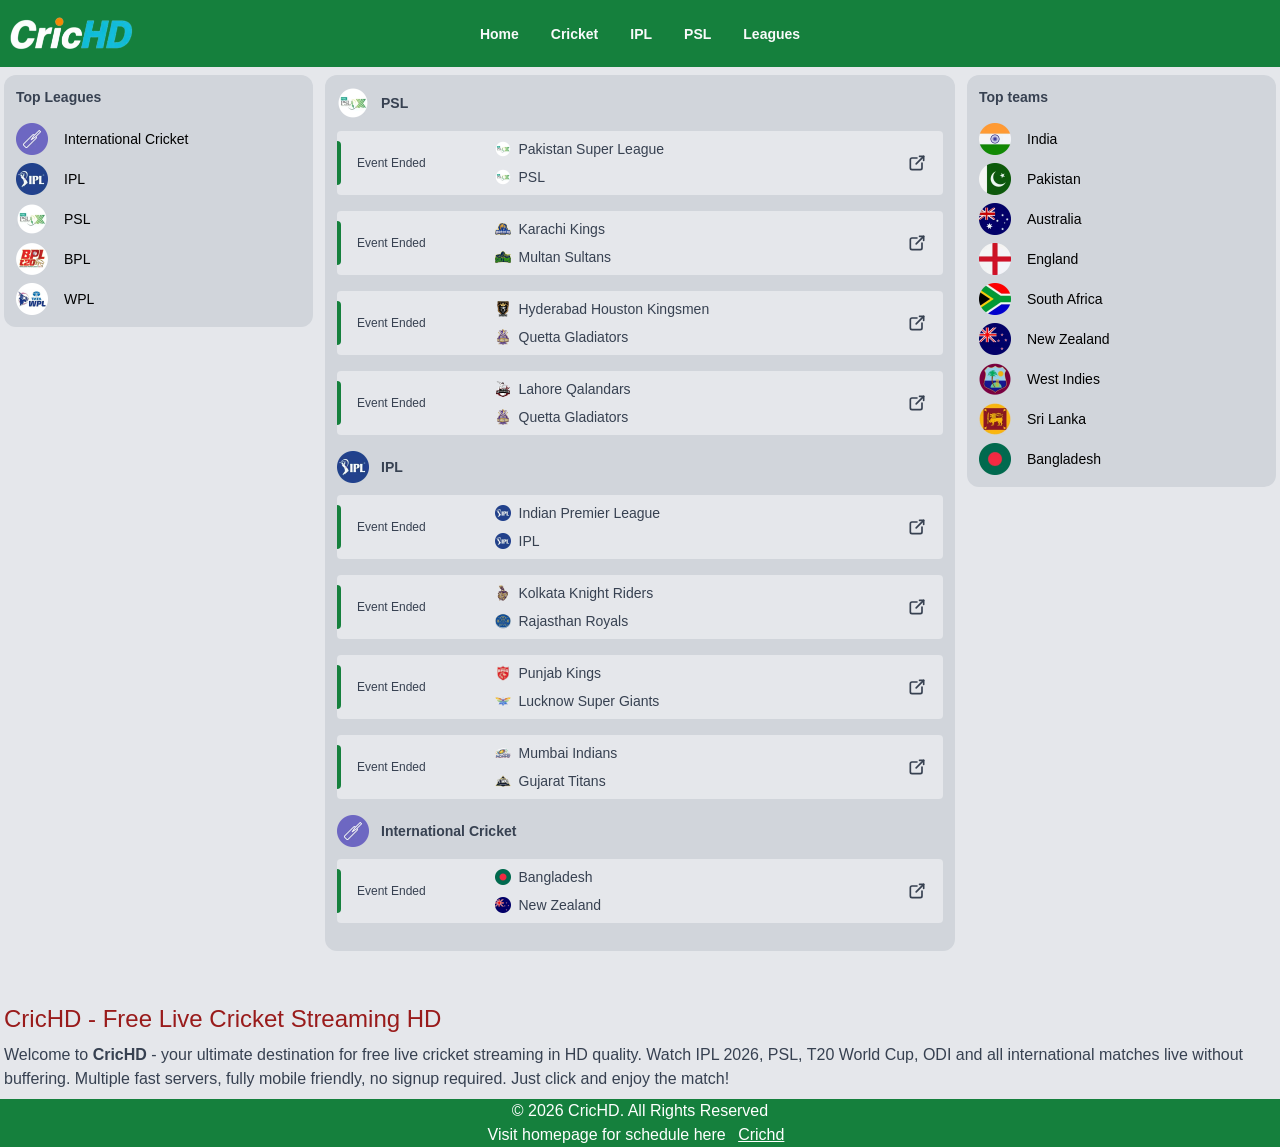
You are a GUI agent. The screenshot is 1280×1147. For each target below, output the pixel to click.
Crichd (761, 1134)
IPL (641, 34)
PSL (697, 34)
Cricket (574, 34)
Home (499, 34)
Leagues (771, 34)
